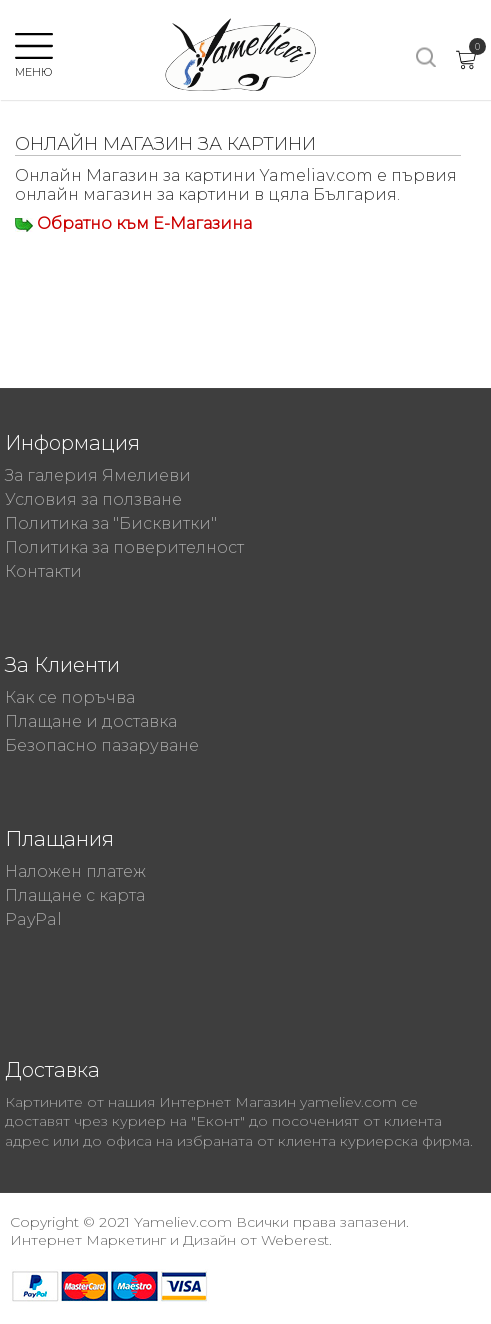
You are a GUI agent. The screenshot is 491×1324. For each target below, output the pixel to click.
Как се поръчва (70, 697)
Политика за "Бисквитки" (111, 523)
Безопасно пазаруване (102, 745)
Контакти (43, 571)
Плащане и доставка (91, 721)
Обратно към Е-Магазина (144, 223)
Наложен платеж (75, 871)
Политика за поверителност (124, 547)
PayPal (33, 919)
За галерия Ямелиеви (98, 475)
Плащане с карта (75, 895)
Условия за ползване (93, 499)
